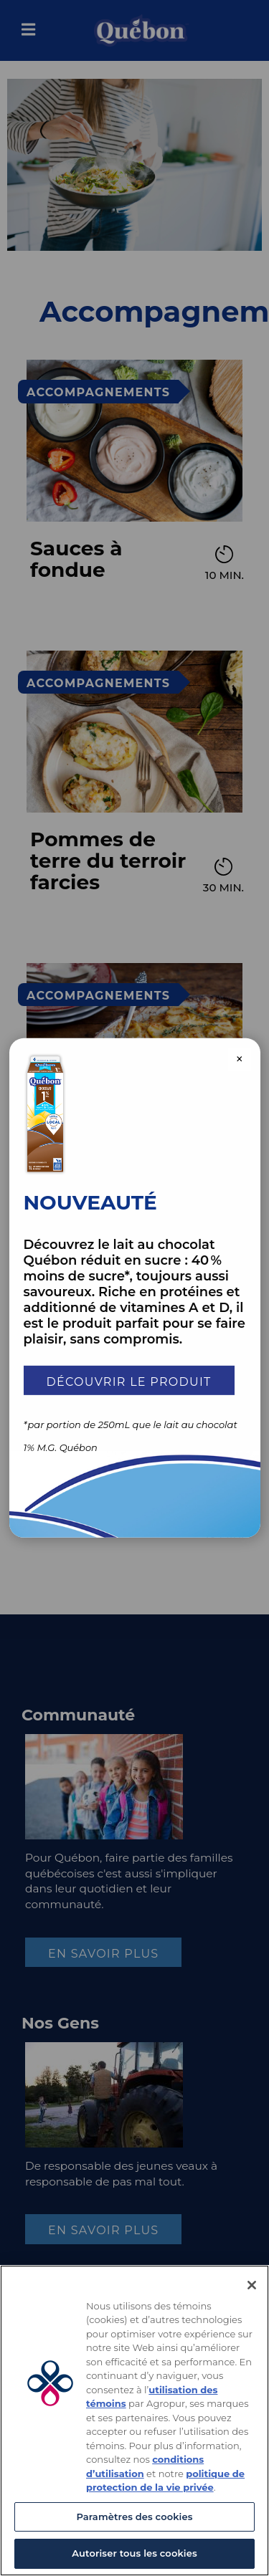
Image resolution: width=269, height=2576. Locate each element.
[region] (134, 2420)
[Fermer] (252, 2285)
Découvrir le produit (129, 1381)
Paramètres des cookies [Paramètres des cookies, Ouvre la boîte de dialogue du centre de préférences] (134, 2516)
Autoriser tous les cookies (134, 2553)
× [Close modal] (239, 1058)
